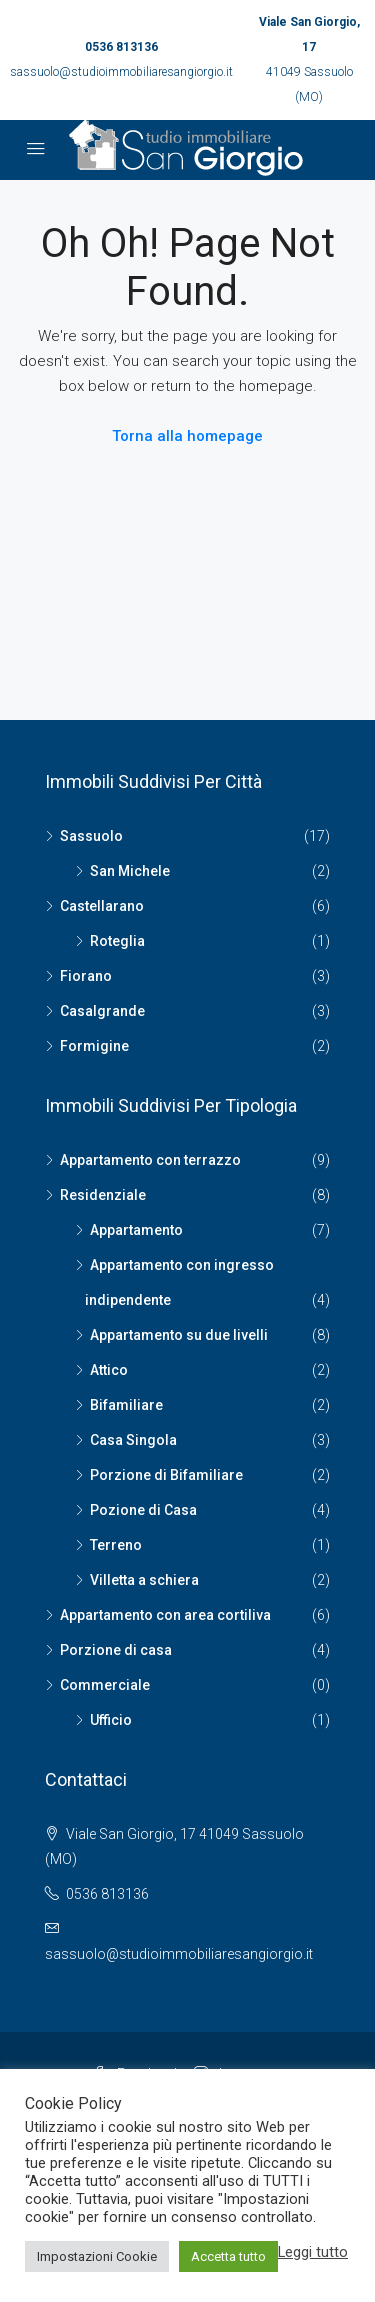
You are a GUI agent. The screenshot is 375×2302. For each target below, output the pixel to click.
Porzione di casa (116, 1650)
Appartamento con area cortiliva (165, 1615)
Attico (109, 1370)
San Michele (130, 871)
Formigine (94, 1046)
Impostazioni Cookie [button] (97, 2256)
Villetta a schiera (144, 1580)
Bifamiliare (126, 1405)
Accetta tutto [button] (228, 2256)
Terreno (116, 1545)
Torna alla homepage (187, 436)
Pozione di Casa (143, 1510)
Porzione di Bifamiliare (166, 1475)
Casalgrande (102, 1011)
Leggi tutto (313, 2252)
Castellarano (102, 906)
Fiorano (86, 976)
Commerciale (105, 1685)
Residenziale (103, 1195)
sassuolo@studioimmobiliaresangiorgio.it (121, 72)
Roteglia (117, 941)
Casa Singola (133, 1440)
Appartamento (136, 1230)
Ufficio (111, 1720)
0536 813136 (121, 47)
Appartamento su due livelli (179, 1335)
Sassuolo (91, 836)
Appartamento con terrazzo (150, 1160)
